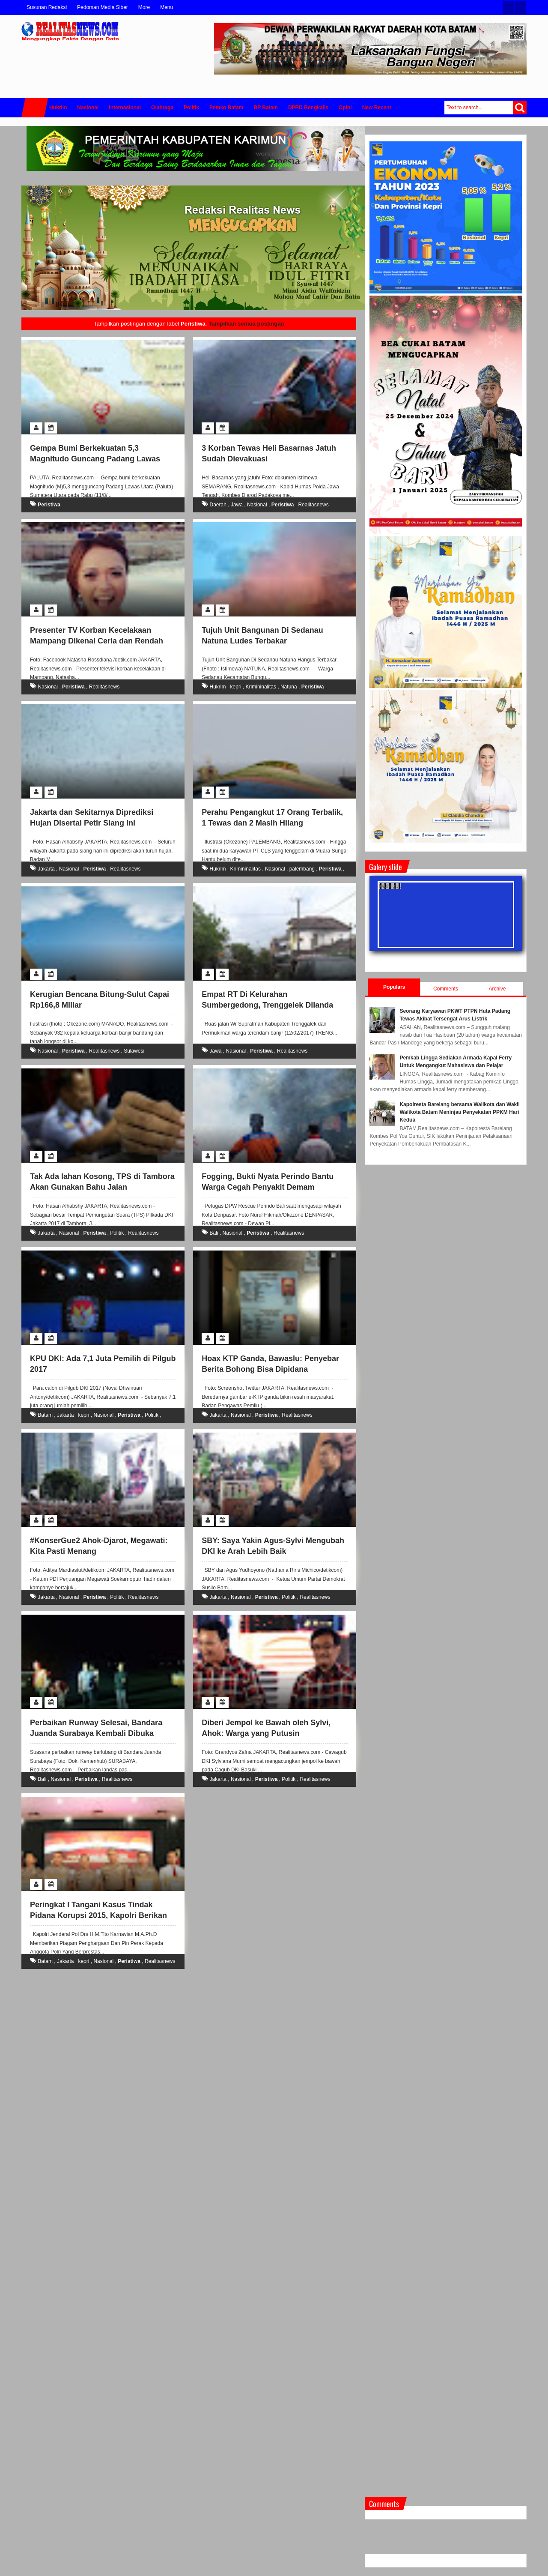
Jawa (237, 505)
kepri (235, 687)
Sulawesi (134, 1051)
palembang (302, 869)
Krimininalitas (261, 687)
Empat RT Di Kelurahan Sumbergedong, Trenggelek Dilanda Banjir (267, 1005)
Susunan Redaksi (47, 7)
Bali (214, 1233)
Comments (445, 989)
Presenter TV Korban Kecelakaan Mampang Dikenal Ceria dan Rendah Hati (96, 641)
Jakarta (46, 869)
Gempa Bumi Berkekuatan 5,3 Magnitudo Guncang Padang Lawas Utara (95, 459)
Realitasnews (313, 505)
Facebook (520, 7)
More (144, 7)
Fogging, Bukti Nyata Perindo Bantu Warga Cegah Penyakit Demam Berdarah (268, 1187)
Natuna (288, 687)
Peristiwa (49, 505)
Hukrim (218, 687)
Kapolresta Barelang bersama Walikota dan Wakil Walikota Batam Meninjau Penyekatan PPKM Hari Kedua (459, 1112)
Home (34, 107)
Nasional (257, 505)
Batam (45, 1415)
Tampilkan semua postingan (246, 323)
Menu (166, 7)
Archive (497, 989)
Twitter (508, 7)
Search (520, 107)
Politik (117, 1233)
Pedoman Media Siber (102, 7)
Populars (394, 987)
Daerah (218, 505)
